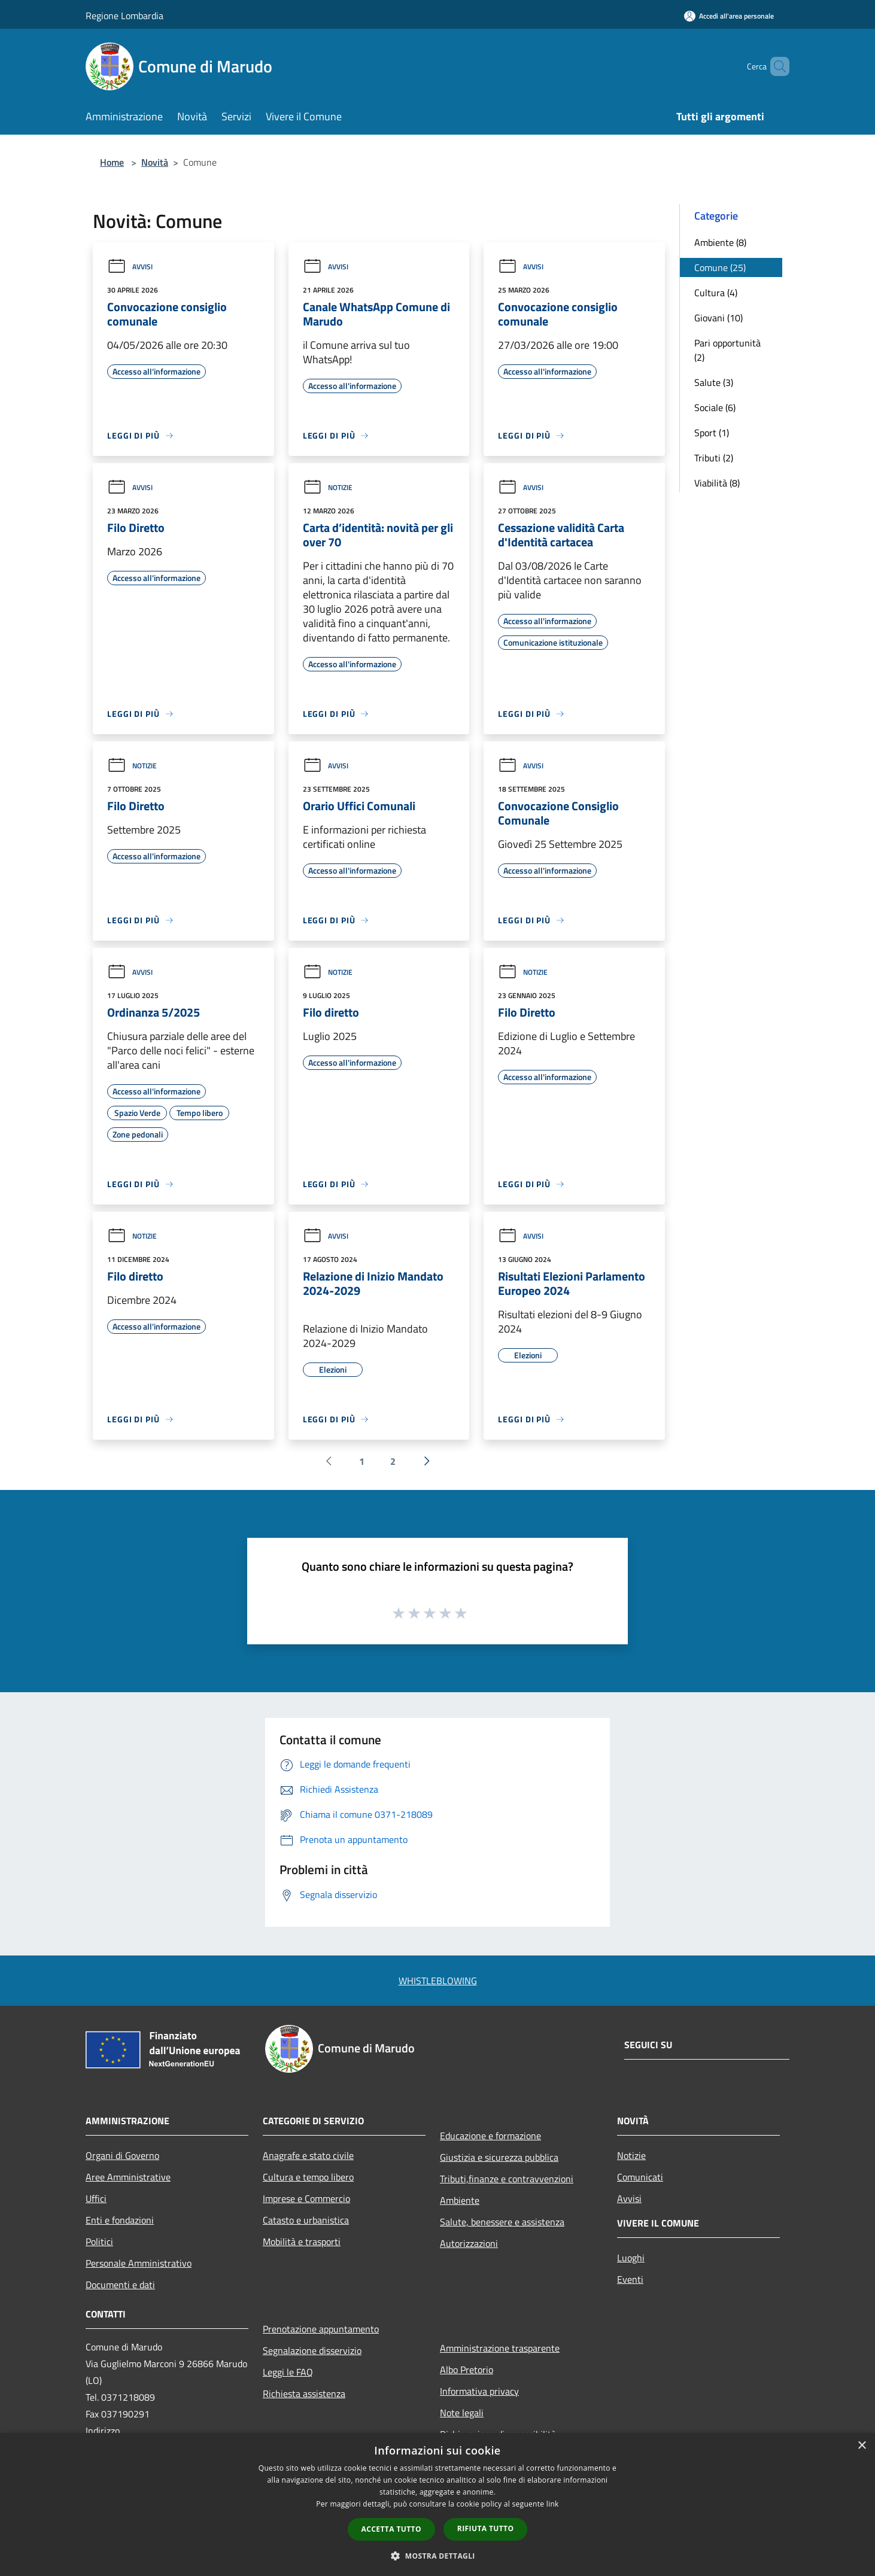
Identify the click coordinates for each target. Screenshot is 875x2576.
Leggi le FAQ (288, 2372)
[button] (437, 2556)
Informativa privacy (479, 2391)
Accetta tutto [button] (391, 2529)
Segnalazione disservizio (312, 2350)
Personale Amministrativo (139, 2263)
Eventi (630, 2279)
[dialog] (437, 2504)
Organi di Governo (122, 2155)
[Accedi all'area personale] (729, 16)
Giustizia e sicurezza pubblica (499, 2157)
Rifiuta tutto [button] (485, 2528)
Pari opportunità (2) (727, 350)
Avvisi (130, 266)
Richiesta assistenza (304, 2393)
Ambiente (459, 2200)
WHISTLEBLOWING (438, 1980)
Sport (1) (711, 432)
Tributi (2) (713, 458)
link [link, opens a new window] (552, 2504)
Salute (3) (713, 382)
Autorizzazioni (469, 2243)
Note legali (462, 2412)
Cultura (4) (715, 292)
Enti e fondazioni (120, 2220)
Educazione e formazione (490, 2135)
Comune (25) (720, 267)
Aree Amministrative (128, 2177)
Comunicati (640, 2177)
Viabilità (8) (717, 483)
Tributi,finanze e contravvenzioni (506, 2178)
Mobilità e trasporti (302, 2241)
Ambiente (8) (720, 242)
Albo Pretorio (466, 2369)
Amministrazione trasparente (500, 2348)
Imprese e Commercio (306, 2198)
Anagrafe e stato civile (308, 2155)
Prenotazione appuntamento (321, 2329)
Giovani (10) (718, 318)
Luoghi (631, 2257)
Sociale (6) (715, 407)
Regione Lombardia (124, 15)
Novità (154, 162)
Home (112, 162)
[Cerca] (775, 66)
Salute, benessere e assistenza (502, 2222)
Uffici (96, 2198)
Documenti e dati (120, 2284)
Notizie (328, 487)
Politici (99, 2241)
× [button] (861, 2445)
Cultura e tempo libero (308, 2177)
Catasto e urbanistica (306, 2220)
